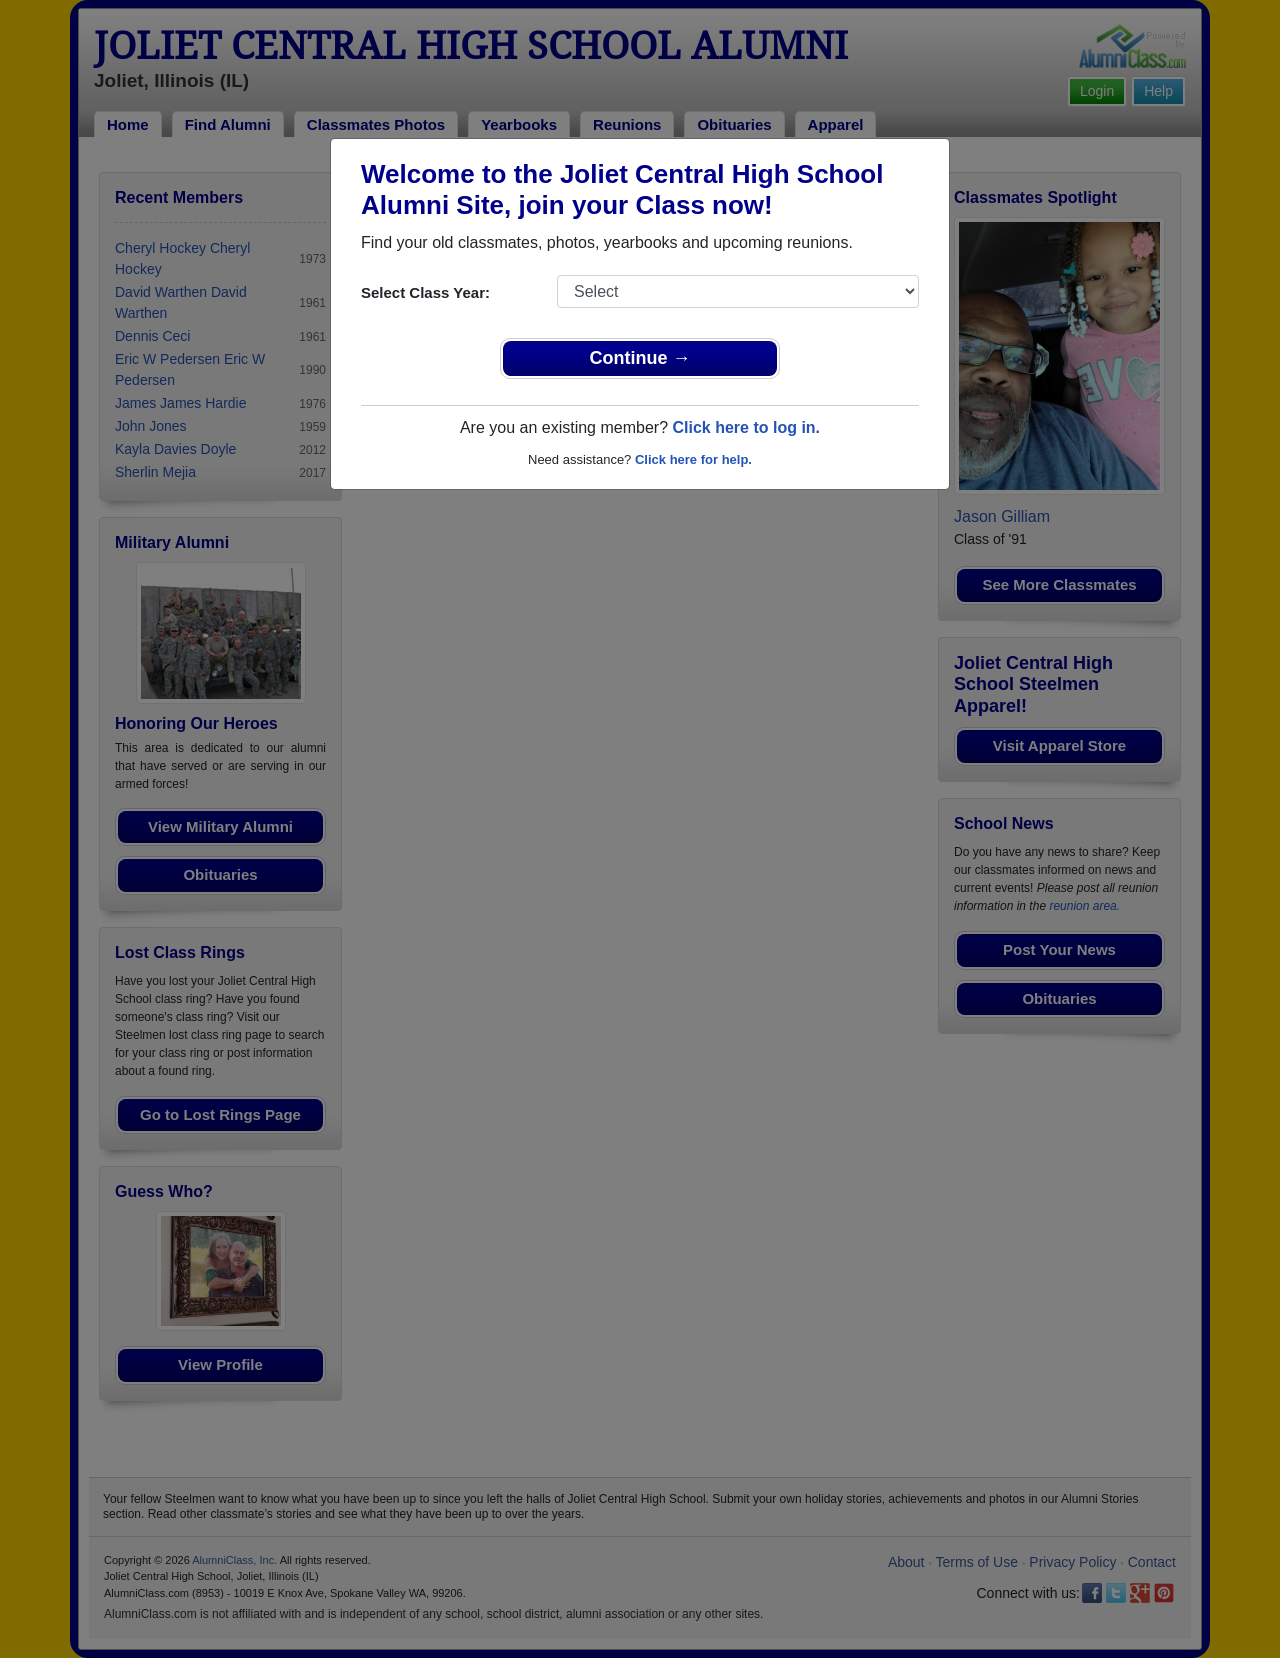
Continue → (640, 358)
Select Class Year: (425, 292)
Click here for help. (693, 459)
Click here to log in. (746, 427)
